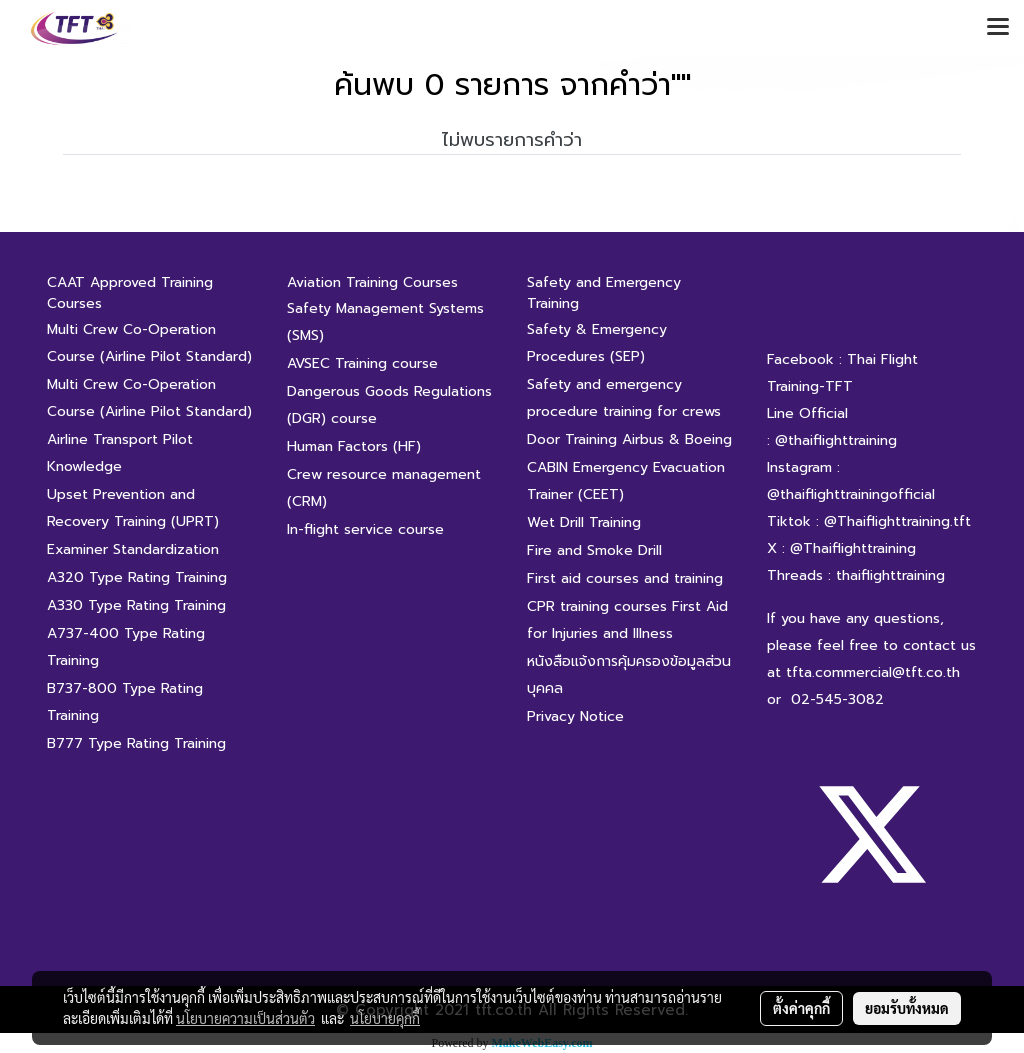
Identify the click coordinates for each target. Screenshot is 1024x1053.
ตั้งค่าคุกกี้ (801, 1008)
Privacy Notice (575, 716)
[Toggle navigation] (998, 28)
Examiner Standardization (133, 549)
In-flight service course (365, 529)
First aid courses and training (625, 578)
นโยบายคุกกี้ (385, 1018)
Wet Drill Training (584, 522)
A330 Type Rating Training (136, 605)
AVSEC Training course (362, 363)
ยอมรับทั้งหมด (907, 1008)
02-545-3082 (837, 699)
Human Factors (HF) (354, 446)
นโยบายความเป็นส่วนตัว (245, 1018)
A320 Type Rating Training (137, 577)
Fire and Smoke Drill (594, 550)
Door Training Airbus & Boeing (629, 439)
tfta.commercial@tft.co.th (873, 672)
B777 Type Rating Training (136, 743)
